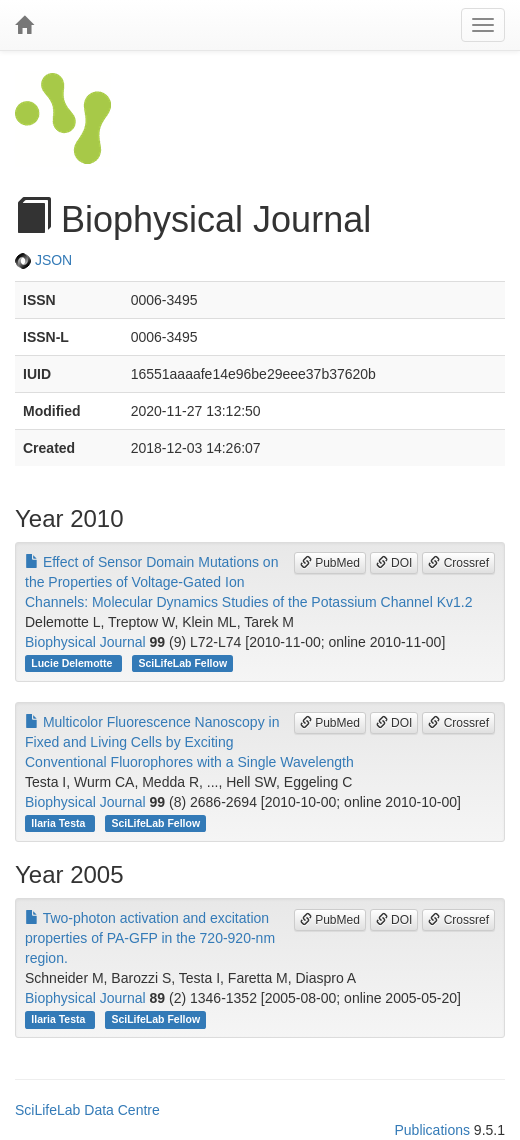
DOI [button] (394, 563)
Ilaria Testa (59, 823)
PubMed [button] (330, 563)
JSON (43, 260)
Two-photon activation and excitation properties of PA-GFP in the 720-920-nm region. (150, 938)
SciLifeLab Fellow (182, 663)
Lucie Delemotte (73, 663)
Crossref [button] (458, 563)
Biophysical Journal (85, 642)
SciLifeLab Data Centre (87, 1110)
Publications (432, 1130)
